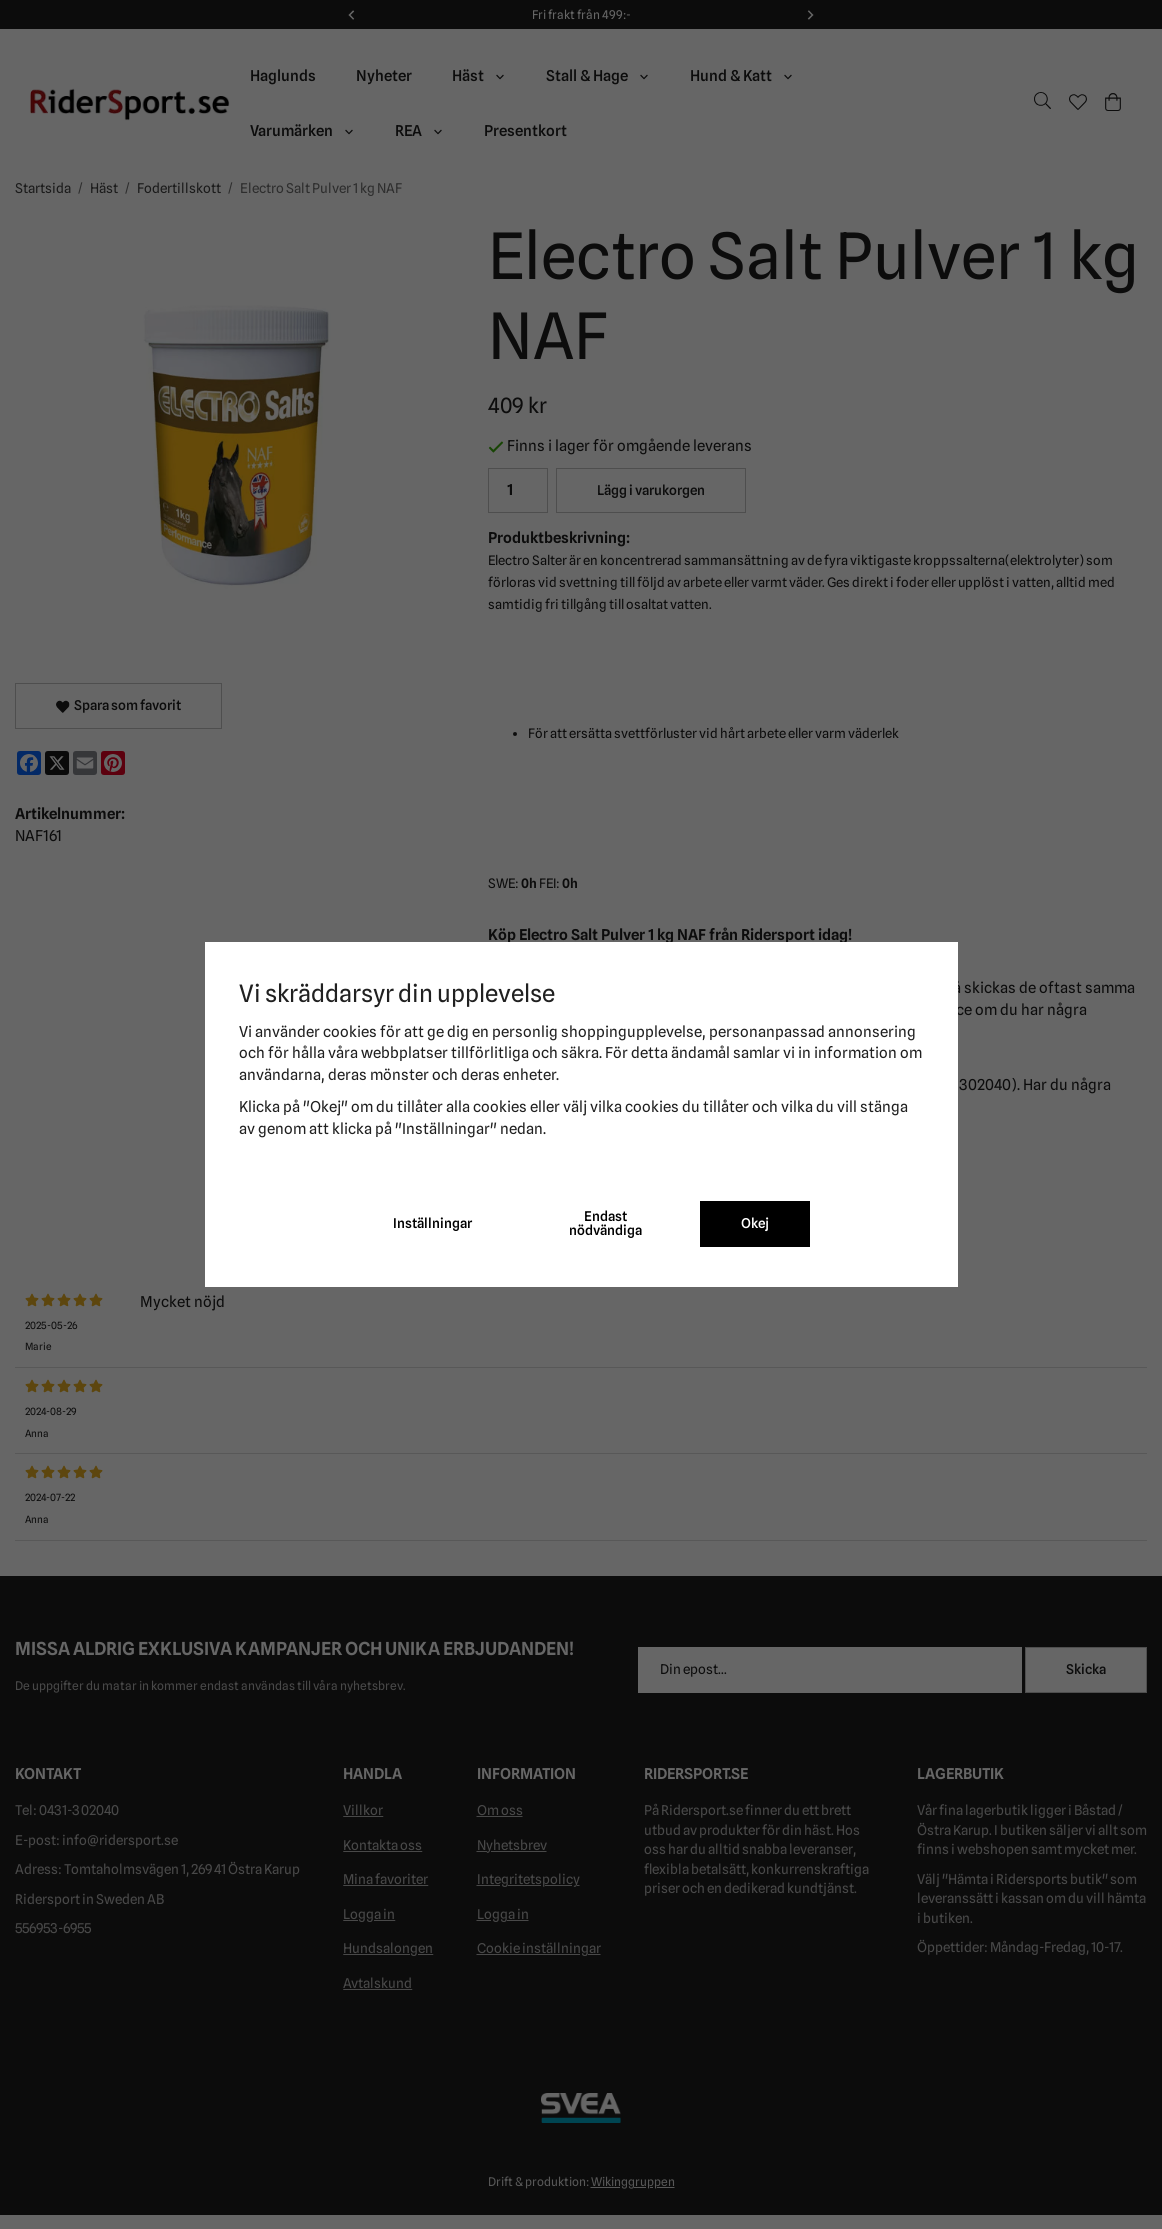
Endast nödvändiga (605, 1223)
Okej (755, 1223)
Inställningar (432, 1223)
